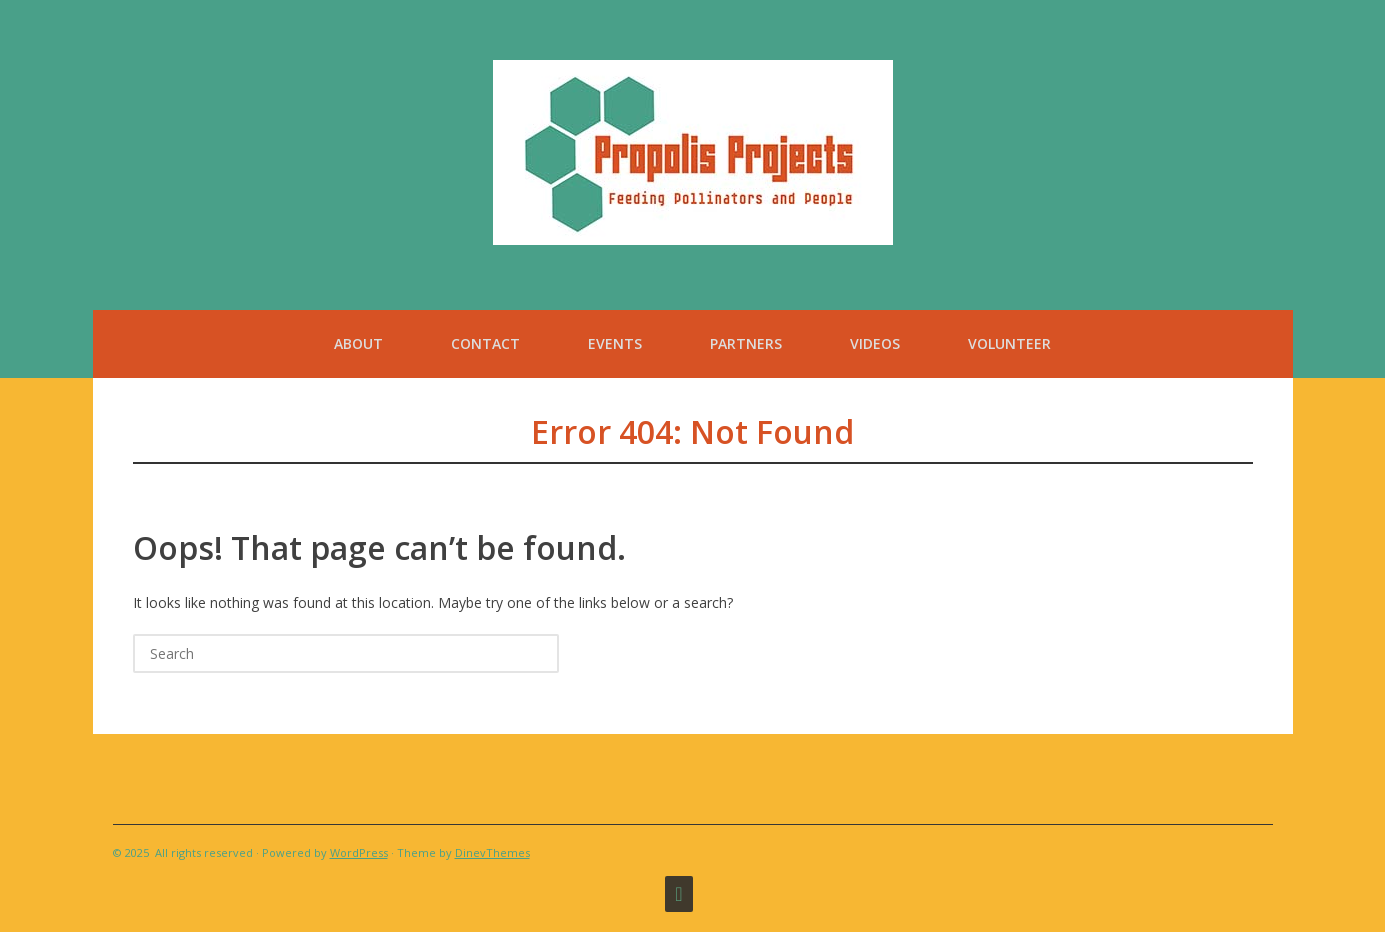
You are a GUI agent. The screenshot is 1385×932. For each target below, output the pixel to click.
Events (615, 343)
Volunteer (1009, 343)
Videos (875, 343)
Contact (485, 343)
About (358, 343)
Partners (746, 343)
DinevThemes (492, 852)
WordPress (359, 852)
